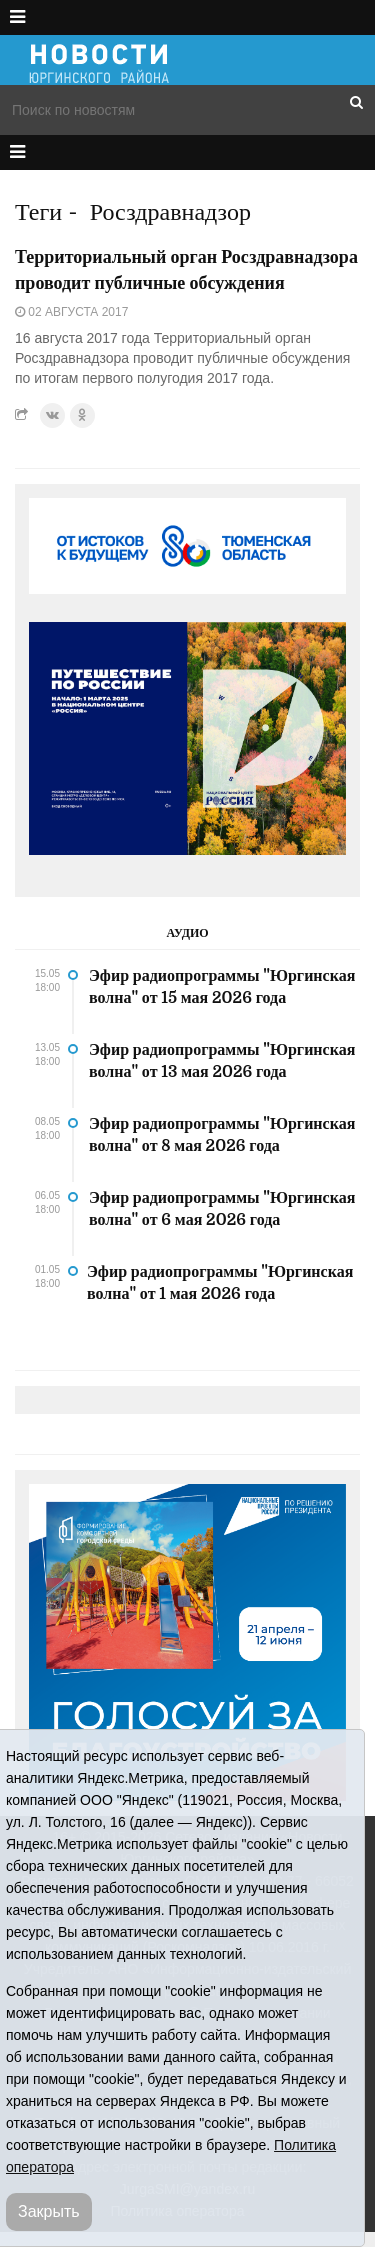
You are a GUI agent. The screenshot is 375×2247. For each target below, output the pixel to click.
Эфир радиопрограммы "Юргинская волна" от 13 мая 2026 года (222, 1061)
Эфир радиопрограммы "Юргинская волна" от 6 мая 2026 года (222, 1209)
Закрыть (49, 2211)
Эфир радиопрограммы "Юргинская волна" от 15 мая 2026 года (222, 987)
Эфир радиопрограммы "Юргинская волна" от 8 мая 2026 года (222, 1135)
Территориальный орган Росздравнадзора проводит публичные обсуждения (186, 270)
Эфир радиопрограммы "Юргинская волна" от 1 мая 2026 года (220, 1283)
